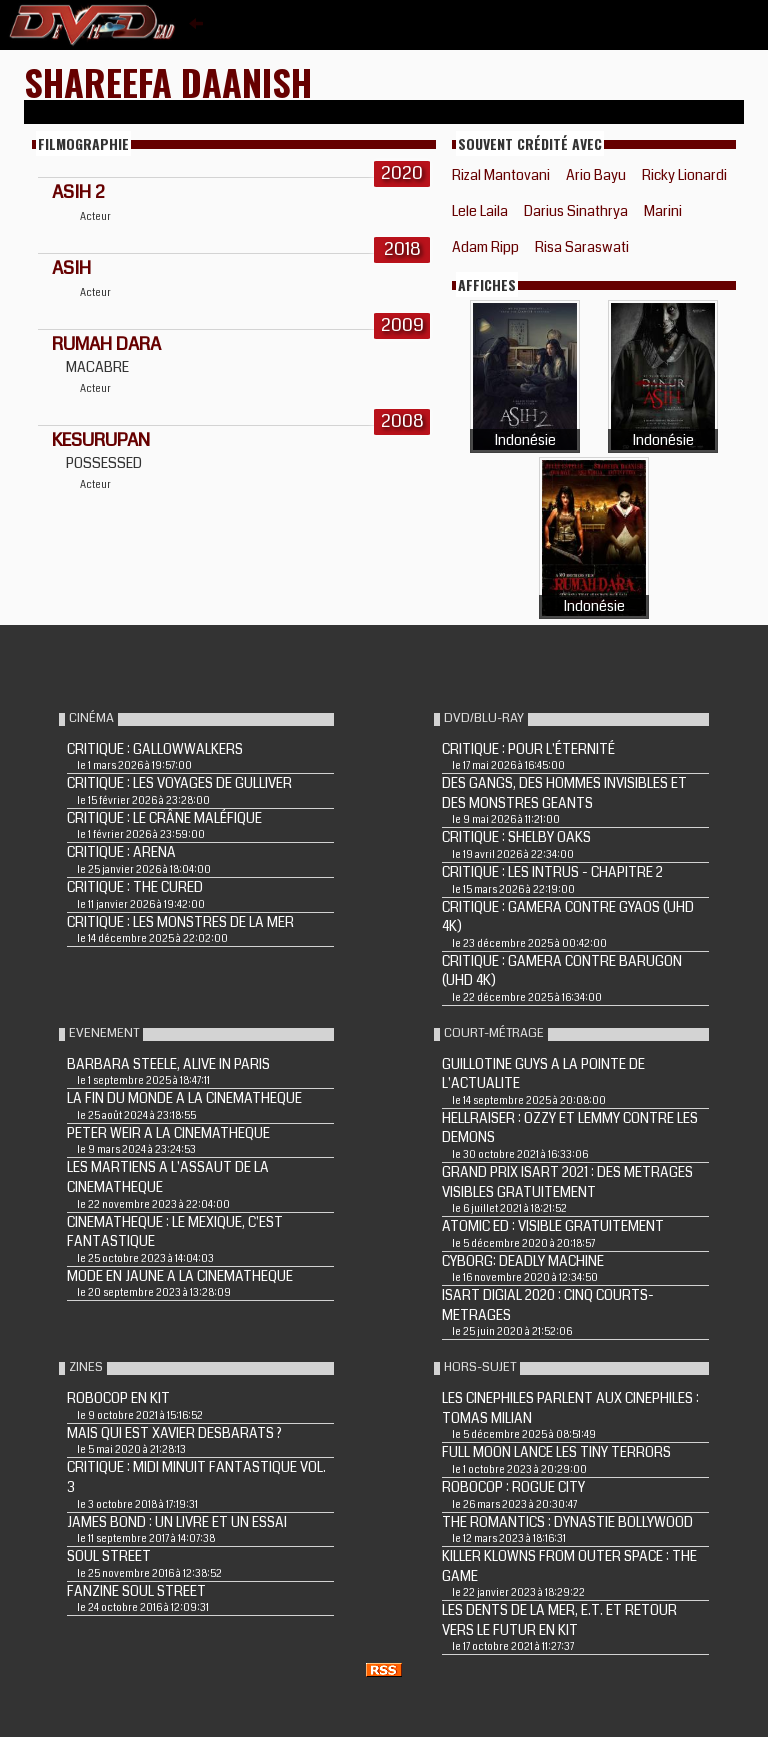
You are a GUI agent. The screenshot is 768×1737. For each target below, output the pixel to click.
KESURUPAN (101, 440)
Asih (71, 268)
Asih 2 (78, 192)
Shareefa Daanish (168, 81)
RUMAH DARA (106, 344)
